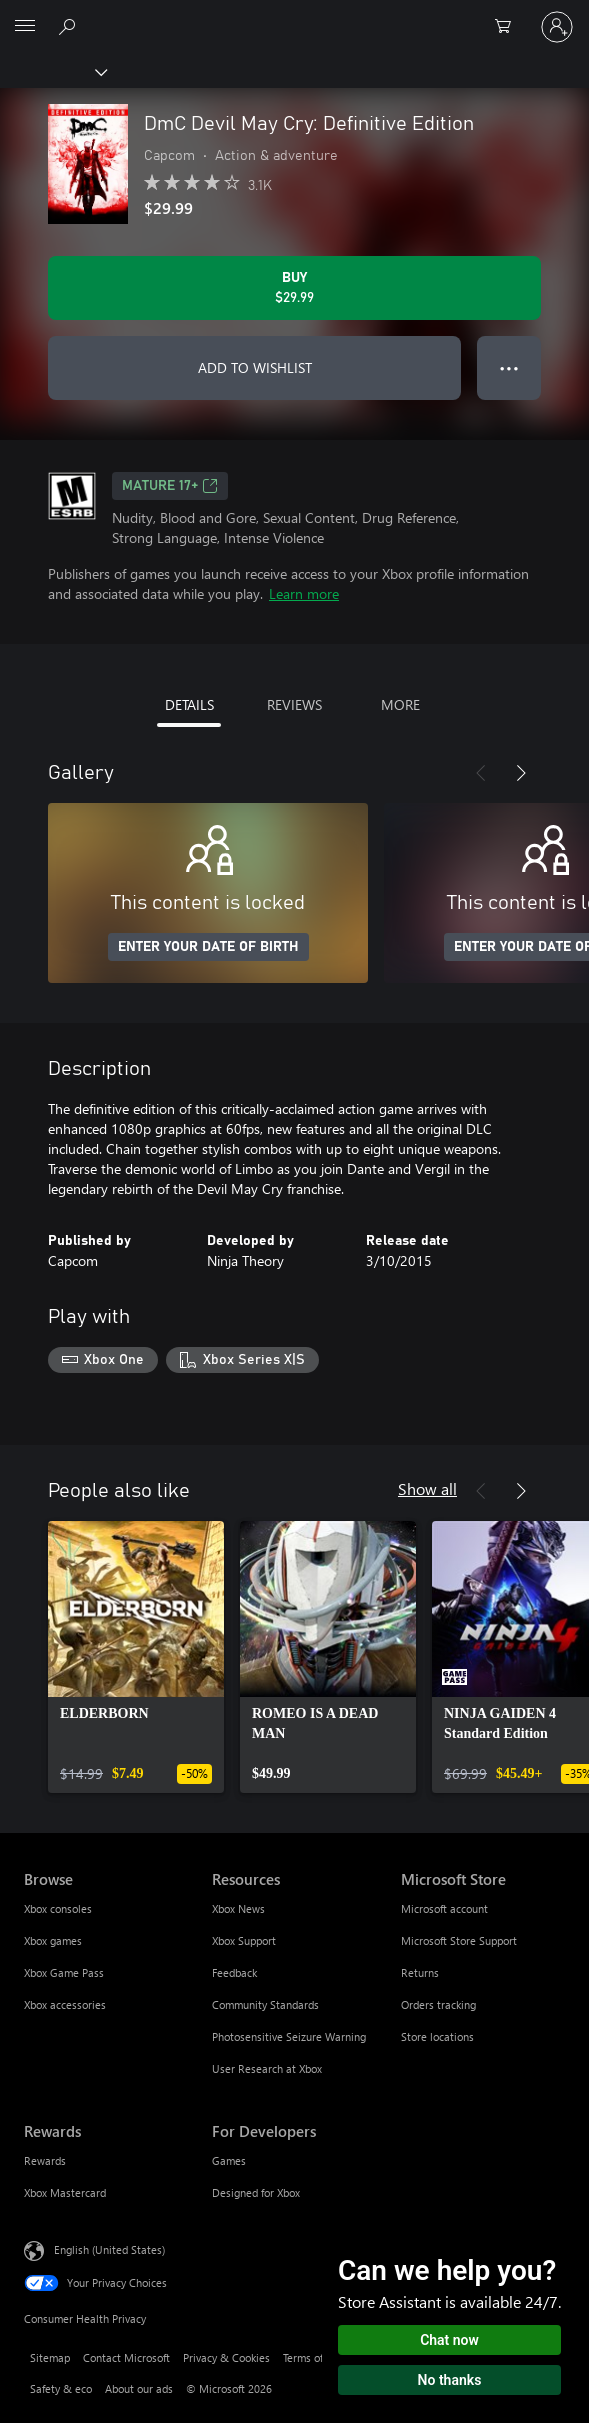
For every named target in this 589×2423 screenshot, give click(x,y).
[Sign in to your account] (557, 27)
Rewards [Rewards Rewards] (45, 2160)
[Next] (521, 773)
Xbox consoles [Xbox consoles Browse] (58, 1908)
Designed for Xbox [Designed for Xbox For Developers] (256, 2192)
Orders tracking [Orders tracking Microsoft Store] (438, 2004)
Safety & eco (61, 2388)
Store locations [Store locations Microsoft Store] (437, 2036)
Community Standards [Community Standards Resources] (265, 2004)
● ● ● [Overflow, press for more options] (509, 367)
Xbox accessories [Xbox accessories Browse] (65, 2004)
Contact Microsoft (126, 2357)
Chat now (449, 2340)
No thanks (450, 2380)
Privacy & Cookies (226, 2357)
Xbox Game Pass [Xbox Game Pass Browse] (64, 1972)
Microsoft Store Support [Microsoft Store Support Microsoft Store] (459, 1940)
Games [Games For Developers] (229, 2160)
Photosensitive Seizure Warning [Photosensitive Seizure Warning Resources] (289, 2036)
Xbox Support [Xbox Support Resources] (244, 1940)
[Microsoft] (294, 15)
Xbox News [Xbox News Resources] (238, 1908)
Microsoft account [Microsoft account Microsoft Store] (444, 1908)
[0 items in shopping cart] (509, 27)
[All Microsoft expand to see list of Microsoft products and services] (25, 27)
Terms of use (313, 2357)
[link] (136, 1657)
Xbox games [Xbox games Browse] (53, 1940)
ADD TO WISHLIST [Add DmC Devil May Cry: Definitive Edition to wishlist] (255, 367)
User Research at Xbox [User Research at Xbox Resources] (267, 2068)
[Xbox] (52, 71)
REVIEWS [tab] (294, 704)
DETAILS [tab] (189, 704)
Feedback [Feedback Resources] (234, 1972)
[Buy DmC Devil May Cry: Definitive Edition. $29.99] (294, 288)
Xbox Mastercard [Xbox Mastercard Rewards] (65, 2192)
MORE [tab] (400, 704)
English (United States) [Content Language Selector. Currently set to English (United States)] (109, 2248)
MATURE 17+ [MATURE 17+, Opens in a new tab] (170, 486)
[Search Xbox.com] (70, 26)
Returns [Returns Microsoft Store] (420, 1972)
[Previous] (481, 773)
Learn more (304, 593)
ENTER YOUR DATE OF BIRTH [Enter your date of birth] (208, 947)
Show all (427, 1488)
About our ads (139, 2388)
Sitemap (50, 2357)
